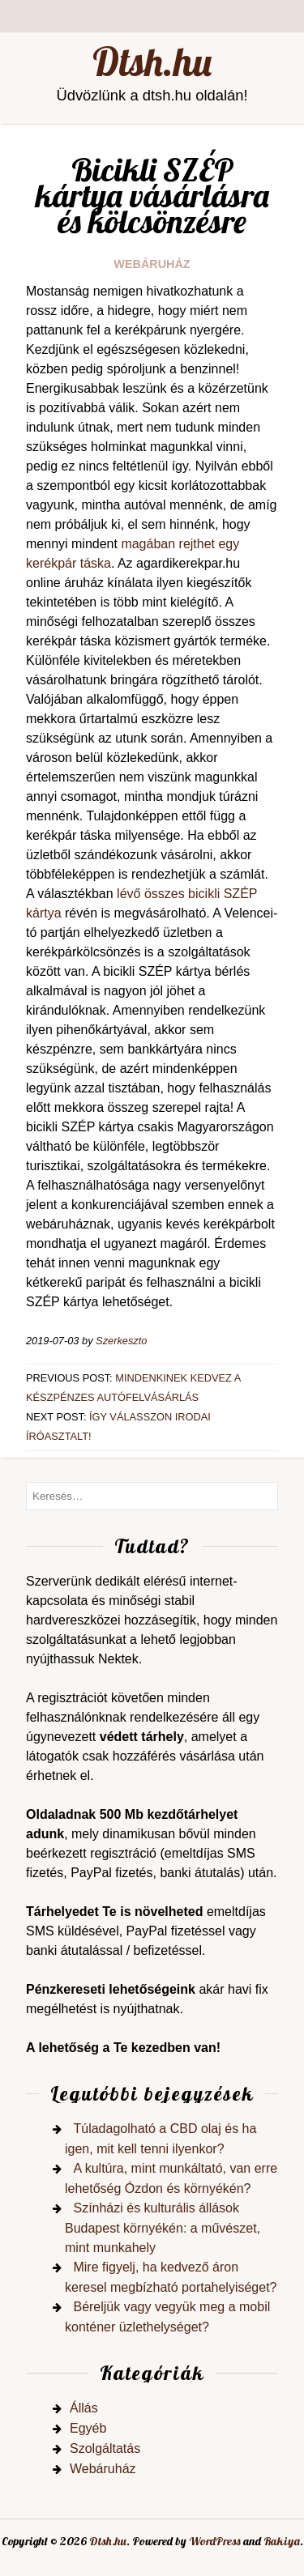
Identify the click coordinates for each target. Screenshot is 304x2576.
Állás (84, 2408)
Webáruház (151, 264)
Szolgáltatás (105, 2448)
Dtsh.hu (152, 61)
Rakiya (281, 2541)
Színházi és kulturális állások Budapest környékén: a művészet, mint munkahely (162, 2228)
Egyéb (88, 2428)
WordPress (215, 2541)
